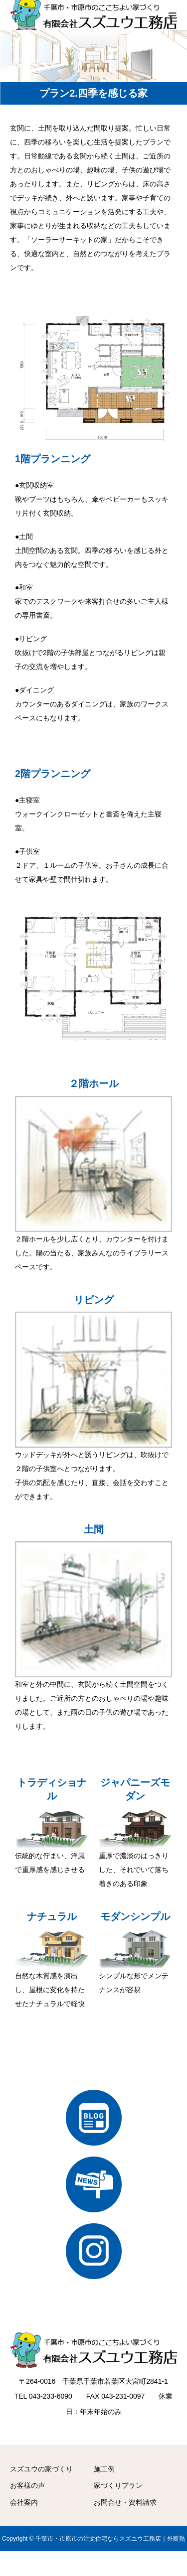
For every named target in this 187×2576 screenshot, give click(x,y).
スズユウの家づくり (41, 2469)
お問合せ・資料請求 (125, 2502)
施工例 (104, 2469)
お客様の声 (27, 2485)
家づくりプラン (118, 2485)
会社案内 (24, 2502)
